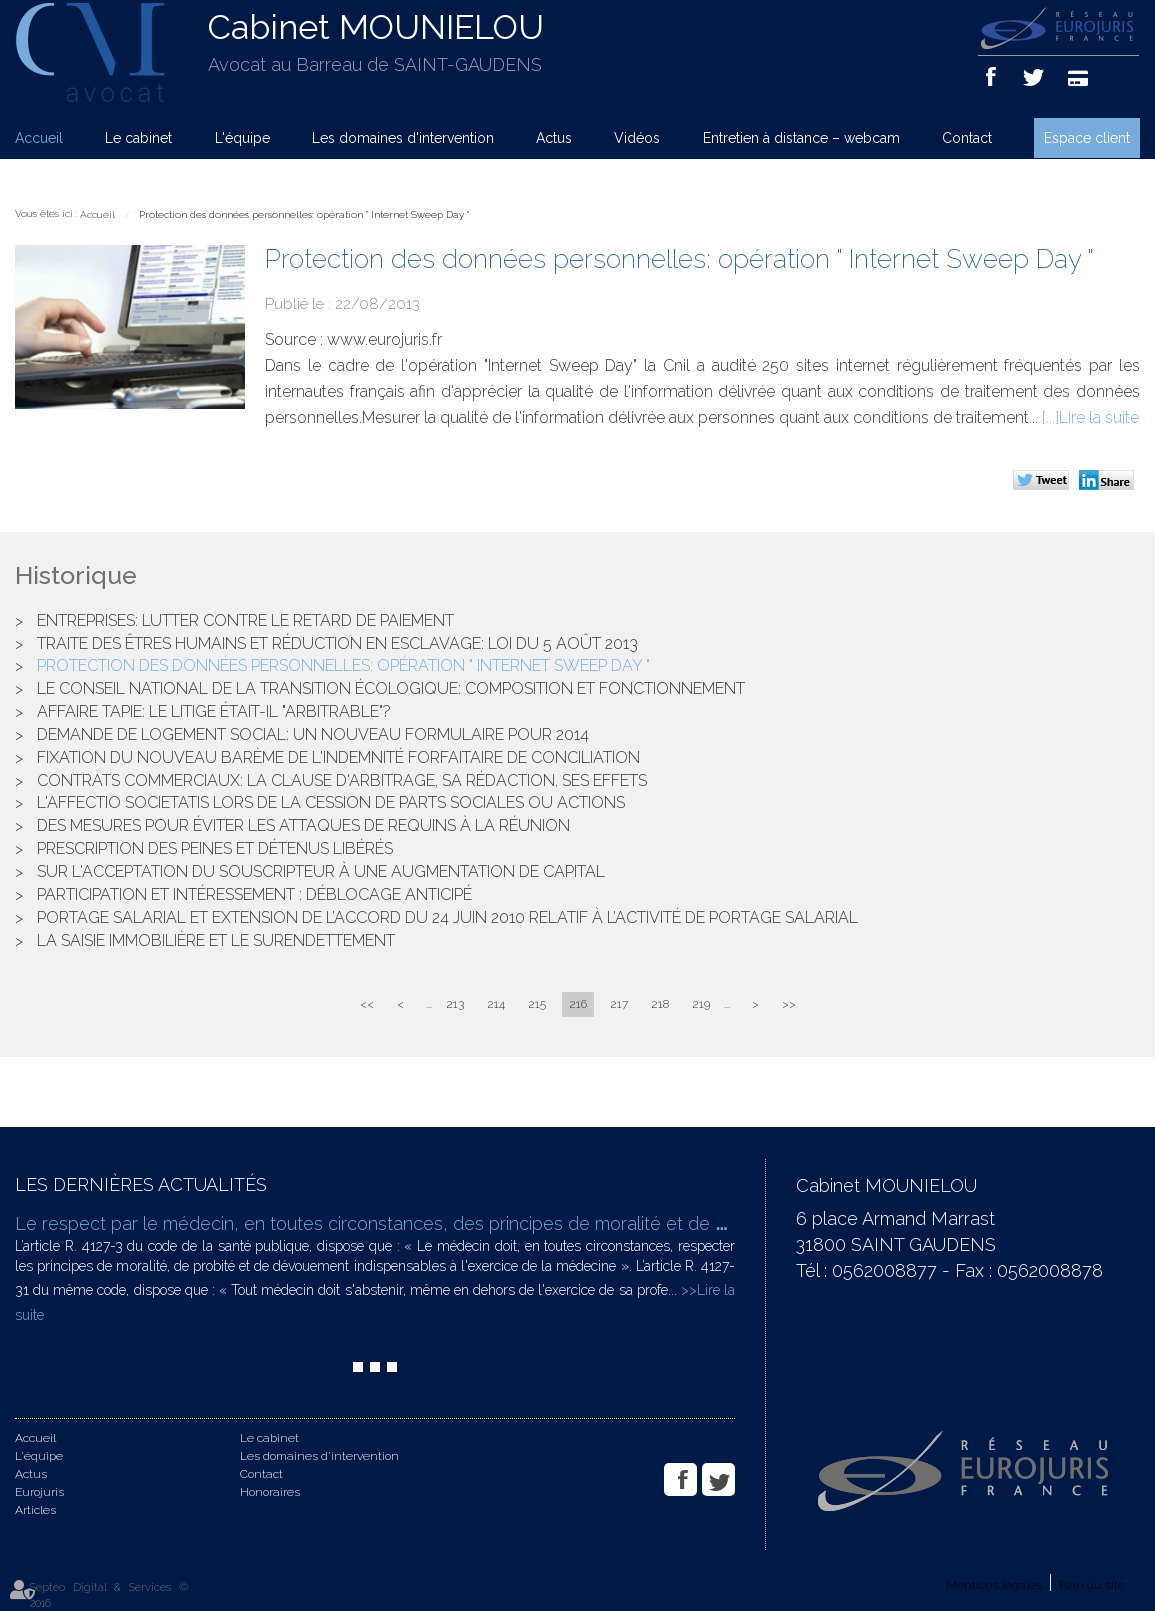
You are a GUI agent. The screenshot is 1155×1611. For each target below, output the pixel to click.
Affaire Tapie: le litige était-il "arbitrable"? (214, 711)
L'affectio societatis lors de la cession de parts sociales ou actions (331, 802)
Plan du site (1092, 1585)
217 (619, 1004)
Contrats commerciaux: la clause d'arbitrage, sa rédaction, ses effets (342, 780)
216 (578, 1004)
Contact (967, 138)
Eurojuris (39, 1492)
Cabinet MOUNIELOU (376, 27)
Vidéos (637, 138)
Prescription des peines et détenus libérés (215, 848)
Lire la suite (1099, 417)
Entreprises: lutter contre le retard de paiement (245, 620)
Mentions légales (994, 1585)
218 (660, 1004)
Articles (35, 1510)
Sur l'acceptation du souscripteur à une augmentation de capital (321, 871)
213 (455, 1004)
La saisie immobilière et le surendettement (216, 940)
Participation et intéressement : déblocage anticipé (254, 894)
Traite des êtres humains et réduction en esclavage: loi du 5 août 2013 (337, 643)
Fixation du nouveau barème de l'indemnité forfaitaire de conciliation (338, 757)
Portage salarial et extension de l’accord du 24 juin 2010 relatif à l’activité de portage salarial (447, 917)
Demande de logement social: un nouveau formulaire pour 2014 (313, 734)
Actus (554, 138)
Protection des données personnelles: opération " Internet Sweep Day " (304, 214)
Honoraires (270, 1492)
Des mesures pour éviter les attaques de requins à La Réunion (303, 825)
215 (537, 1004)
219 (701, 1004)
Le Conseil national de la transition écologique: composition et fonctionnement (391, 688)
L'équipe (242, 138)
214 (496, 1004)
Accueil (39, 138)
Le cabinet (138, 138)
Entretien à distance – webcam (801, 138)
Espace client (1087, 138)
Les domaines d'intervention (403, 138)
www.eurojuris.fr (384, 339)
